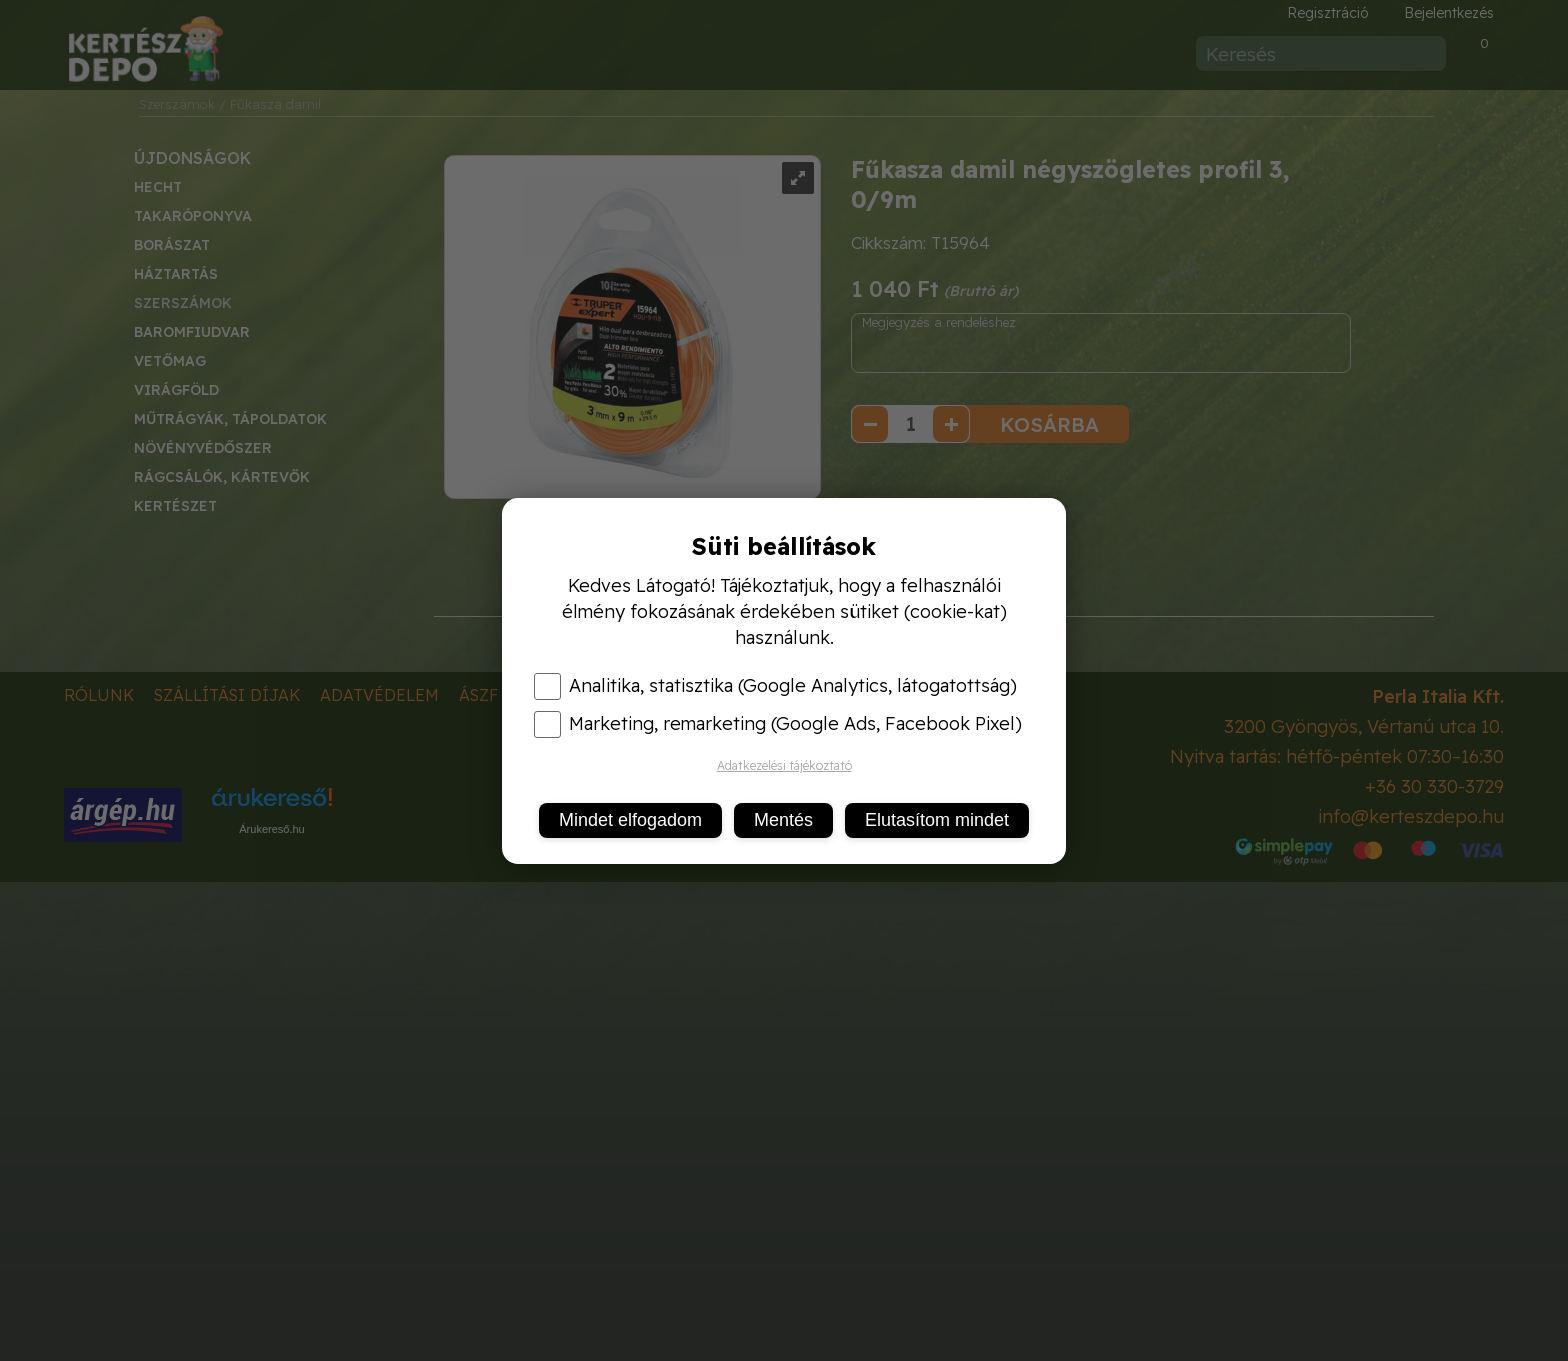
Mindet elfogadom (630, 820)
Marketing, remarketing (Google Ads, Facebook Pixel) (778, 724)
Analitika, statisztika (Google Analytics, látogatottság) (775, 686)
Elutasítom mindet (937, 820)
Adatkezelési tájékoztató (784, 765)
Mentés (783, 820)
